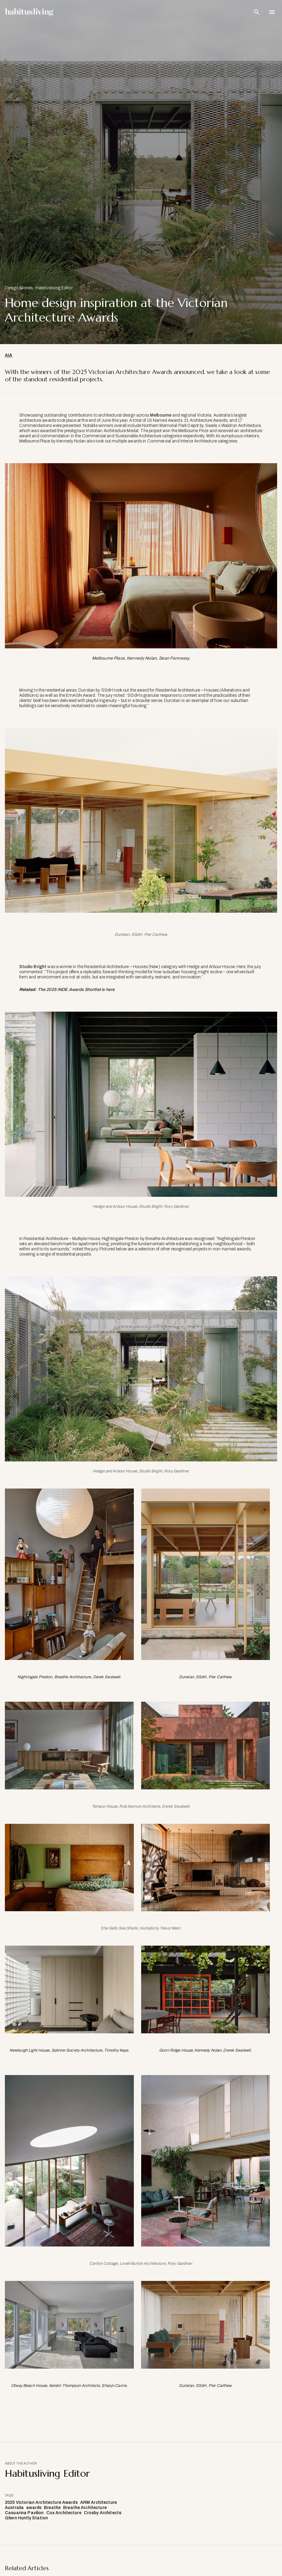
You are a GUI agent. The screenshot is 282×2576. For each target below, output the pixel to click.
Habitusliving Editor (54, 288)
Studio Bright (33, 966)
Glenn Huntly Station (26, 2518)
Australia (14, 2507)
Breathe (52, 2507)
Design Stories (19, 288)
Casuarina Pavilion (24, 2513)
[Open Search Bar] (257, 12)
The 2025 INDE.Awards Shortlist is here (76, 989)
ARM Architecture (98, 2502)
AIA (8, 355)
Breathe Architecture (85, 2507)
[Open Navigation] (272, 12)
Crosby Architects (102, 2513)
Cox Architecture (63, 2513)
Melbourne (160, 415)
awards (33, 2507)
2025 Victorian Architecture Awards (41, 2502)
